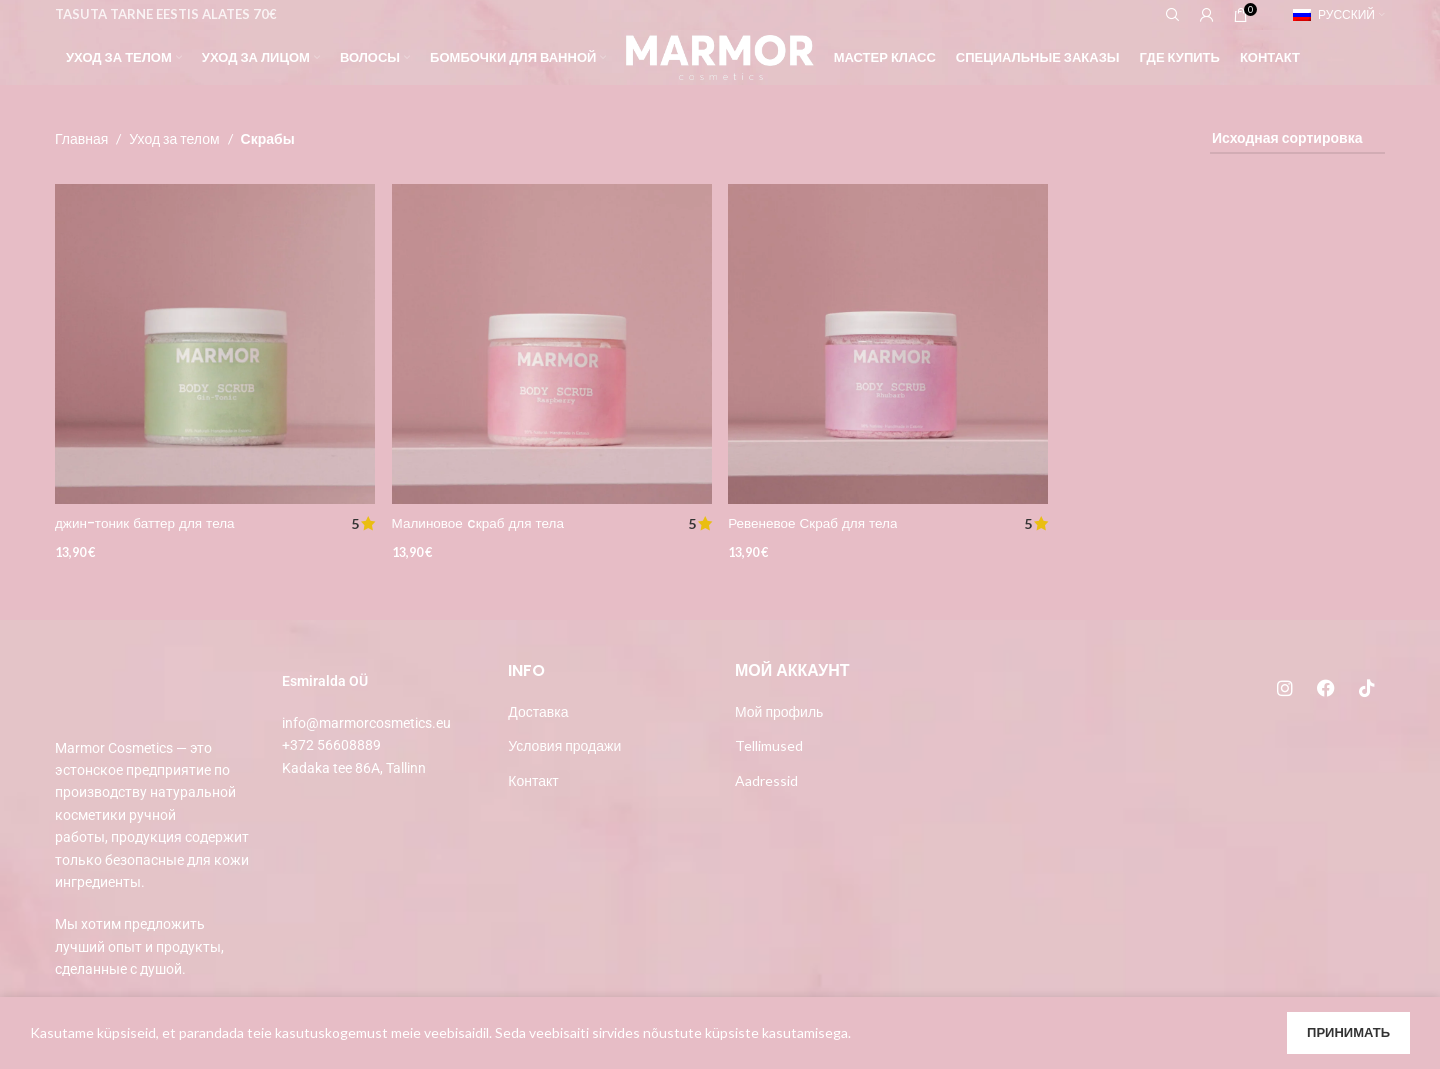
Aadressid (766, 780)
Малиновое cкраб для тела (482, 520)
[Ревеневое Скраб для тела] (889, 343)
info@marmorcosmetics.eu (366, 723)
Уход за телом (174, 138)
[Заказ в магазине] (1297, 139)
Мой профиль (779, 711)
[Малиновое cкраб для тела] (552, 343)
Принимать (1348, 1032)
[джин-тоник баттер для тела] (214, 343)
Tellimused (769, 745)
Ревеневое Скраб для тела (817, 520)
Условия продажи (564, 745)
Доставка (538, 711)
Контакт (533, 780)
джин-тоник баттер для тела (148, 520)
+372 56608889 (331, 745)
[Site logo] (719, 55)
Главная (81, 138)
